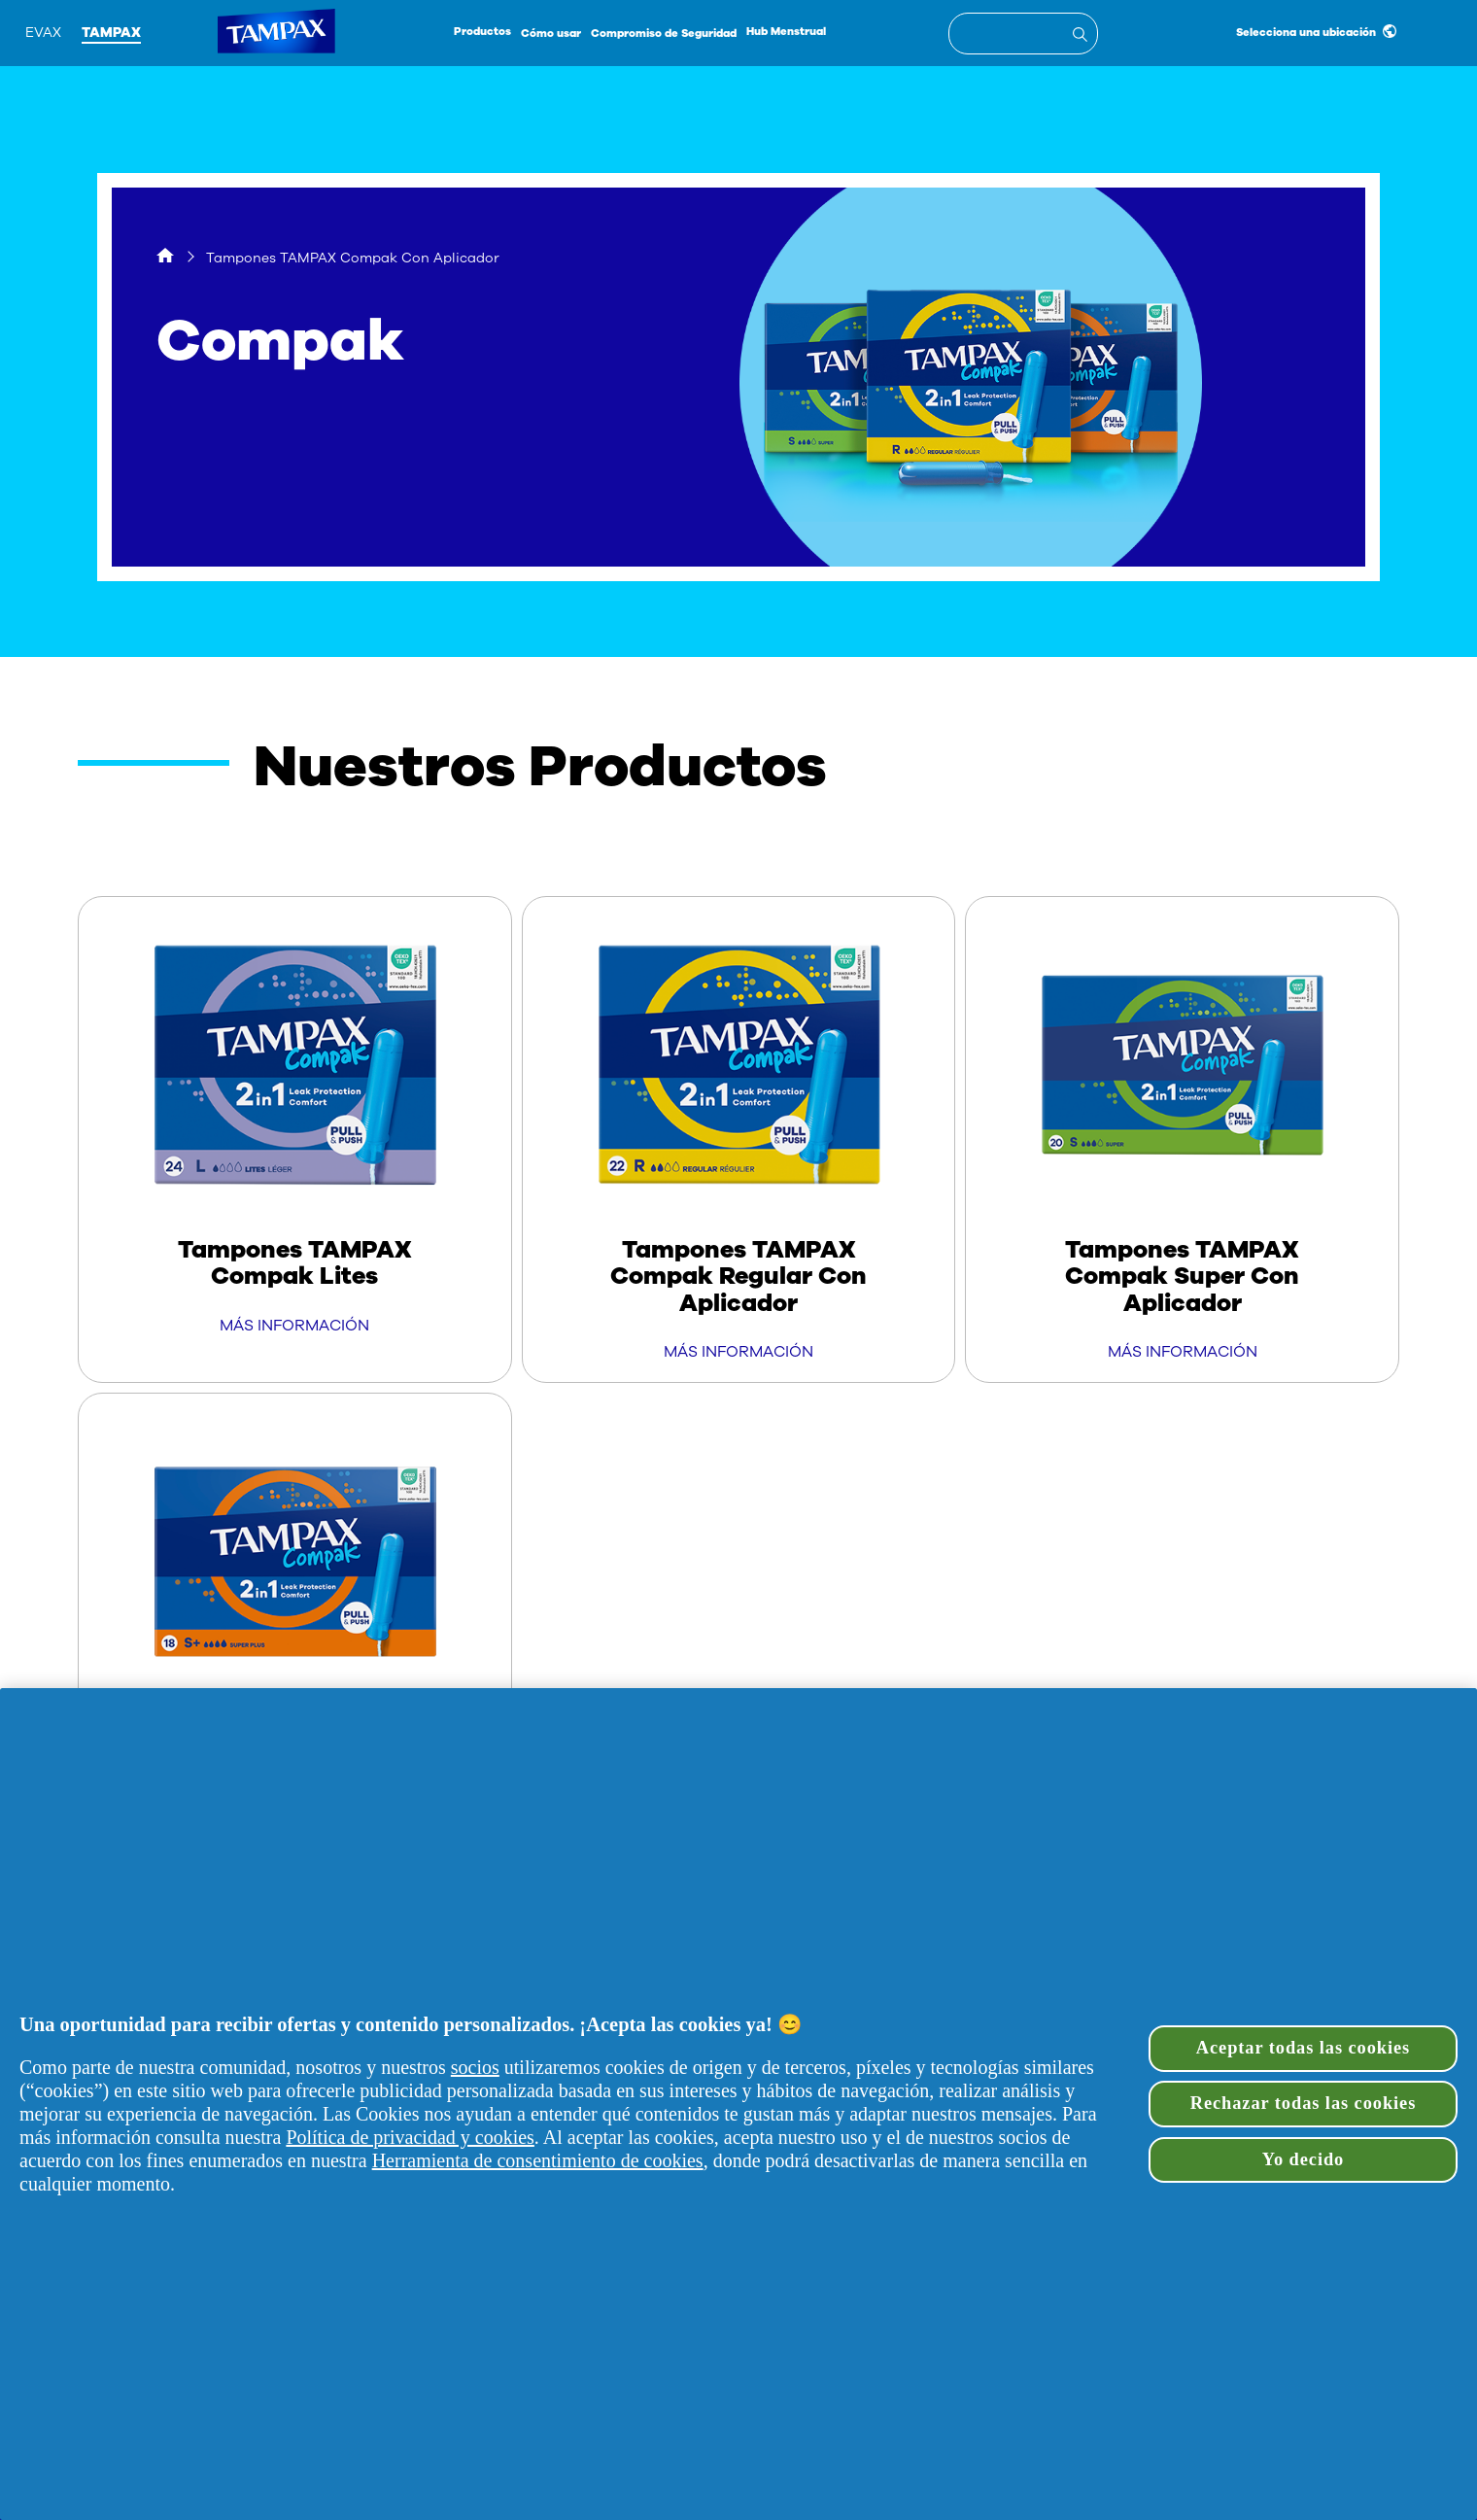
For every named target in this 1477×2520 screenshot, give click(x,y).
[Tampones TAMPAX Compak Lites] (295, 1126)
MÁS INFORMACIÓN (294, 1325)
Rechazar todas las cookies (1303, 2103)
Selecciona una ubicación (1316, 32)
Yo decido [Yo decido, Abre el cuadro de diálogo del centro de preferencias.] (1303, 2159)
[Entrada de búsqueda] (1083, 37)
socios (475, 2067)
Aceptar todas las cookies (1303, 2047)
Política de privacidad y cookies (409, 2137)
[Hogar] (165, 258)
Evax (43, 32)
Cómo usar (551, 33)
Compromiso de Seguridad (664, 33)
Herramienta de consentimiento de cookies (538, 2160)
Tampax (111, 32)
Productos (482, 32)
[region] (738, 2104)
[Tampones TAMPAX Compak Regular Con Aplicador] (739, 1139)
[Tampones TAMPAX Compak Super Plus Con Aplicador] (295, 1636)
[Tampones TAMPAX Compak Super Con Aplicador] (1182, 1139)
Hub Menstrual (786, 32)
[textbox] (1023, 33)
